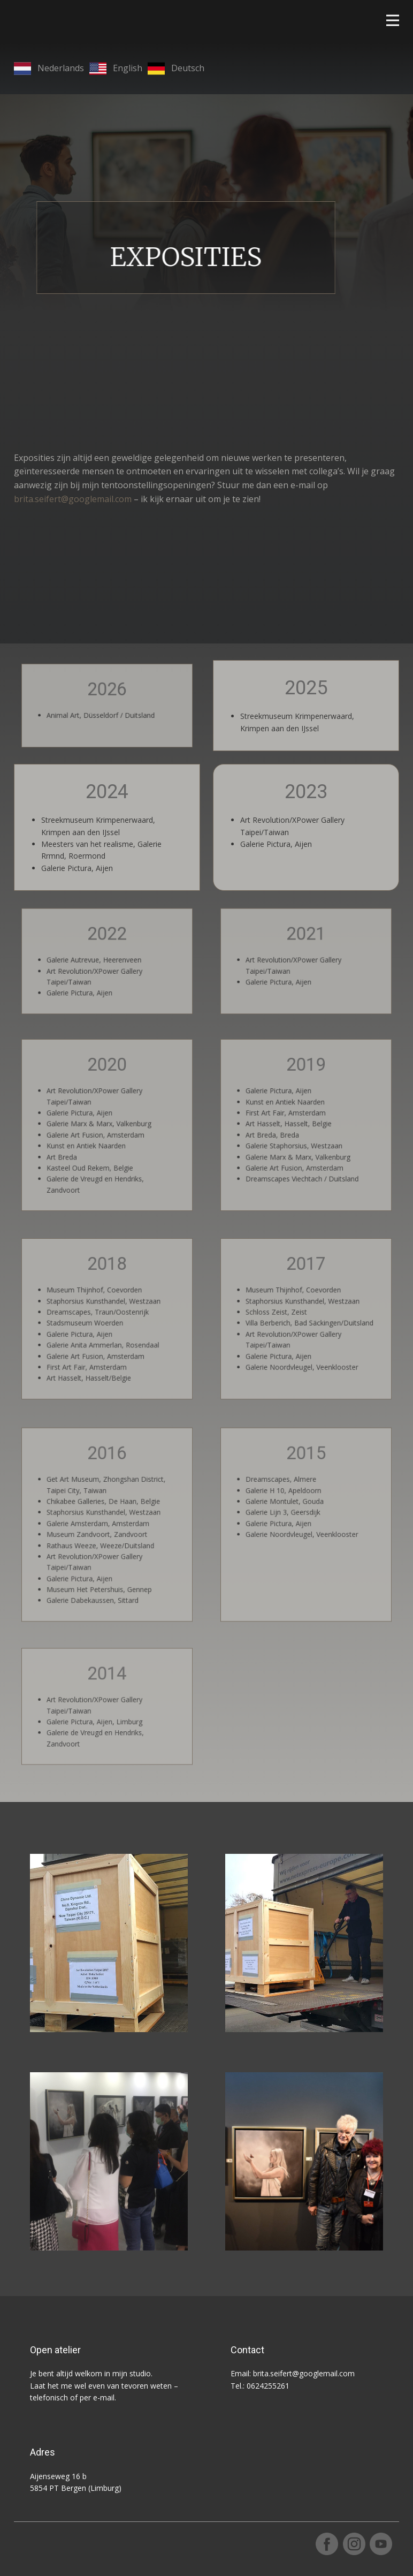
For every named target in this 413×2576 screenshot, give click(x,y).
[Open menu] (392, 20)
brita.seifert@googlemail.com (73, 499)
